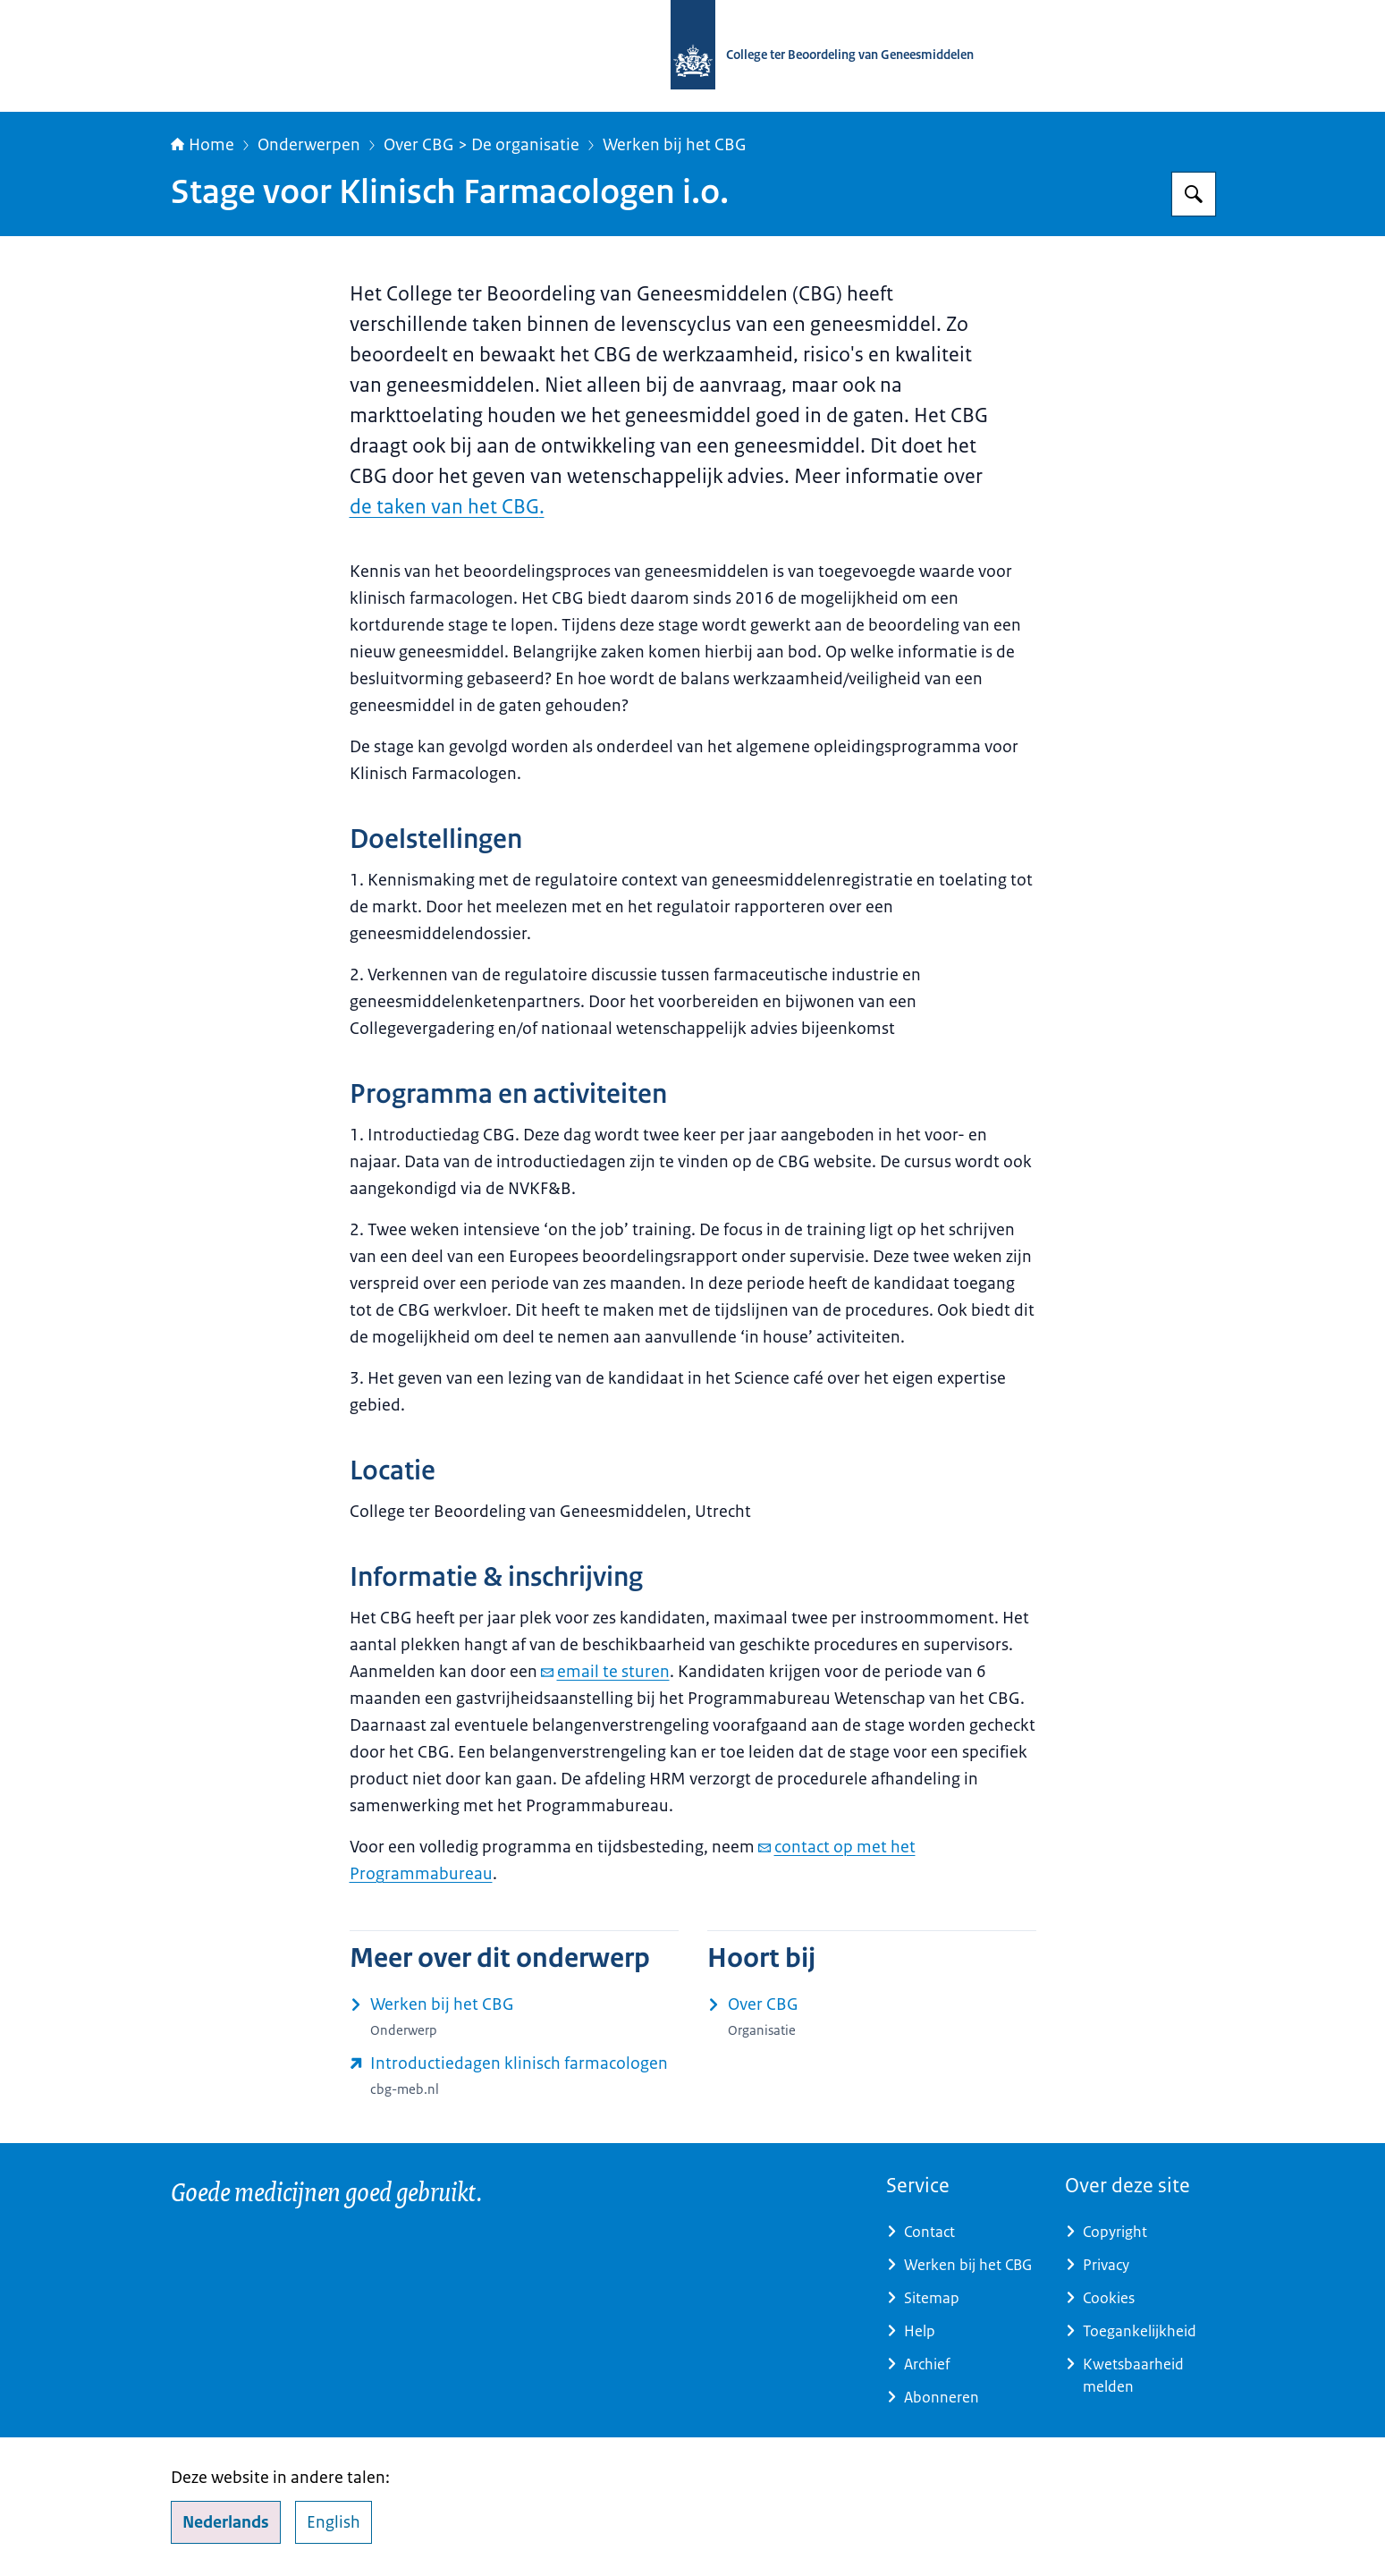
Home (202, 145)
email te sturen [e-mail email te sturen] (605, 1671)
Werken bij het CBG (675, 145)
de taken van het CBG (444, 507)
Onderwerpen (309, 145)
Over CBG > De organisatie (481, 145)
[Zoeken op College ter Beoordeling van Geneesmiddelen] (1193, 194)
